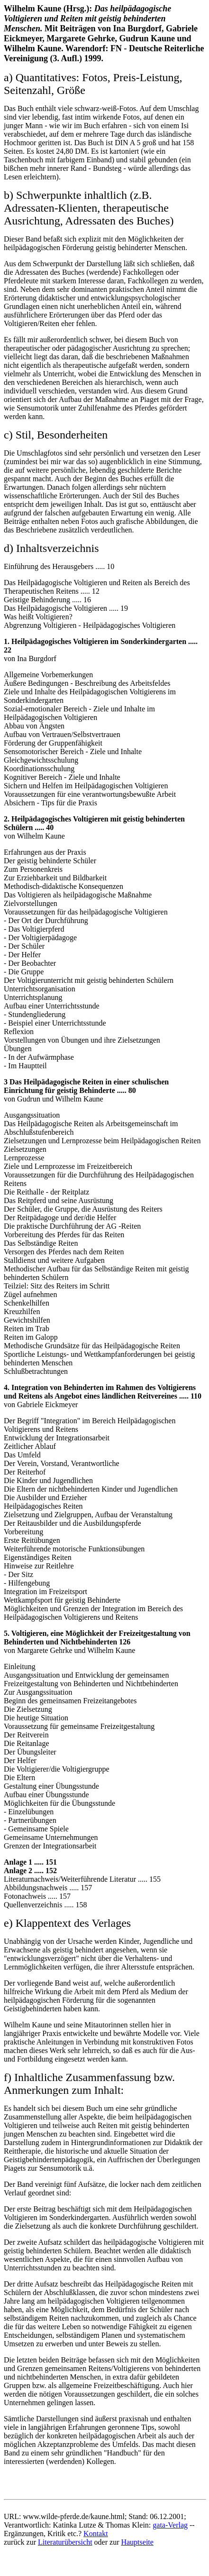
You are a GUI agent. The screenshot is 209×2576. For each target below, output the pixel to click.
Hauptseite (137, 2542)
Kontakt (95, 2533)
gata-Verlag (170, 2525)
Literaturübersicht (65, 2542)
